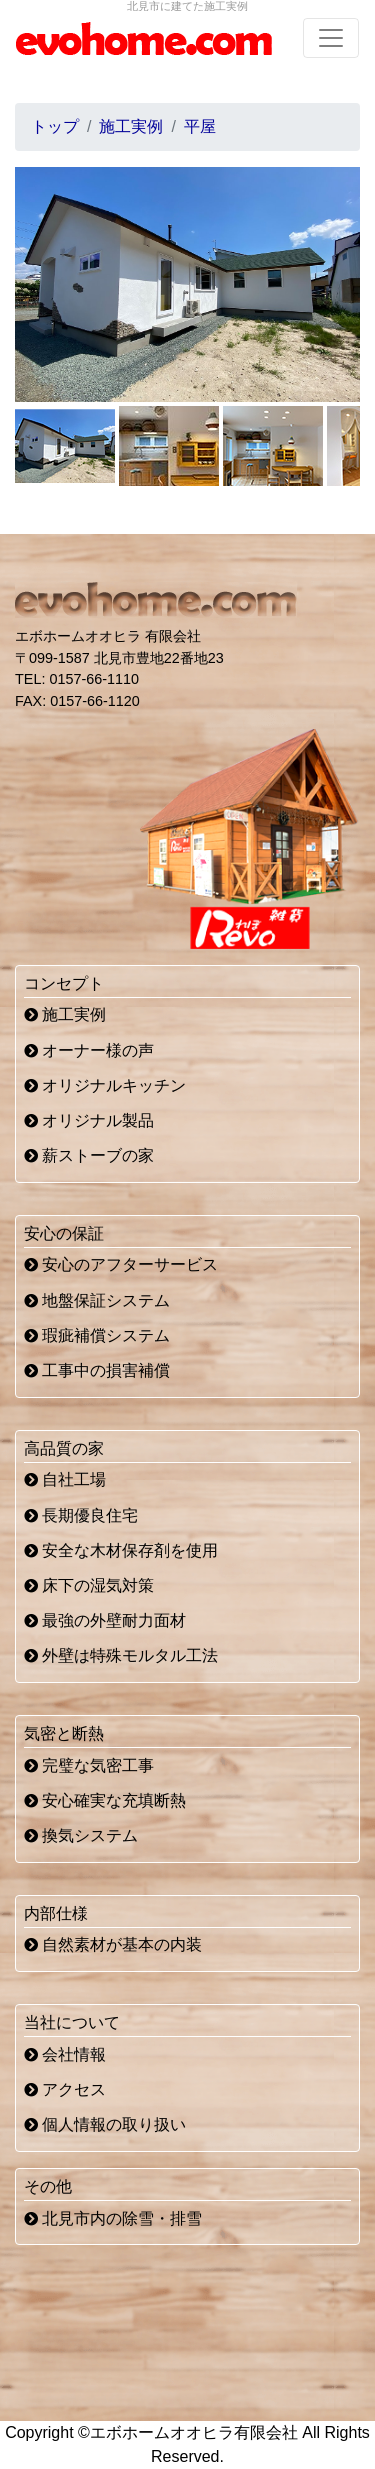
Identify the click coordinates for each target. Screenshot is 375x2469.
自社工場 (65, 1479)
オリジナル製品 (89, 1120)
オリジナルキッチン (105, 1085)
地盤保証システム (97, 1300)
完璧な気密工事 (89, 1765)
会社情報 (65, 2054)
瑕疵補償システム (97, 1335)
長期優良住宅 (81, 1515)
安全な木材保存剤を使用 (121, 1550)
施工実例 (65, 1014)
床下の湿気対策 (89, 1585)
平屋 (200, 126)
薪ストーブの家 (89, 1155)
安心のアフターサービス (121, 1264)
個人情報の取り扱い (105, 2124)
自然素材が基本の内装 (113, 1944)
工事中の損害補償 (97, 1370)
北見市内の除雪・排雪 (113, 2218)
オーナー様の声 (89, 1050)
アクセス (65, 2089)
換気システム (81, 1835)
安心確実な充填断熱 (105, 1800)
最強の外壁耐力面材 (105, 1620)
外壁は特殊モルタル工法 (121, 1655)
